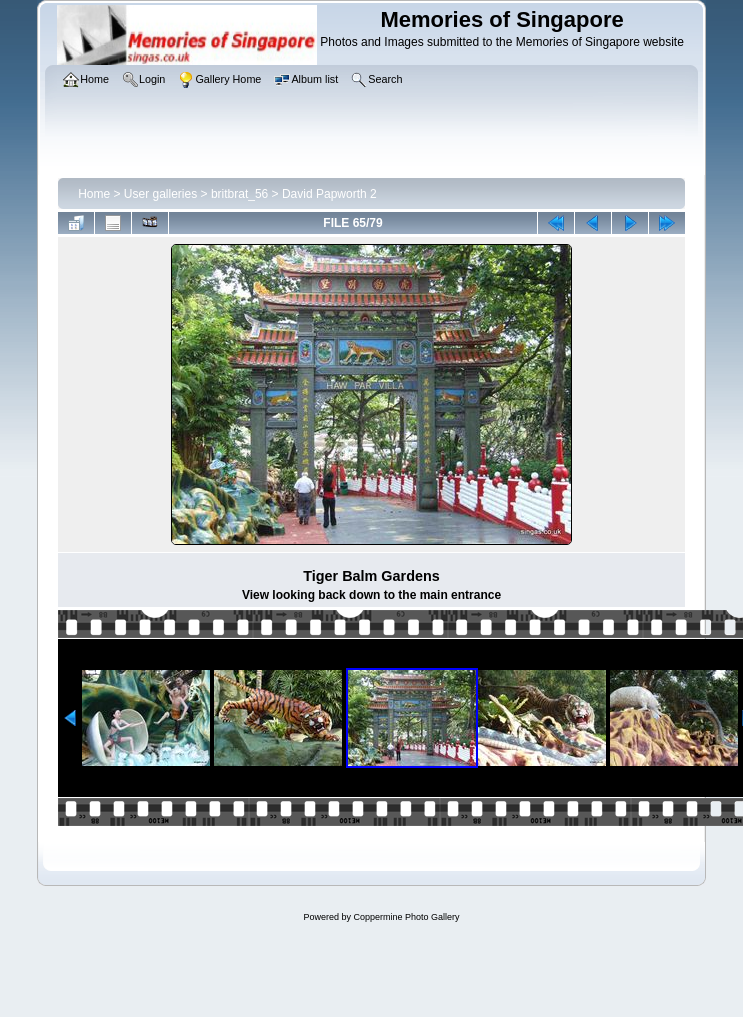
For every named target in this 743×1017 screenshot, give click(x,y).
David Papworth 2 (329, 194)
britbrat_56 (239, 194)
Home (94, 194)
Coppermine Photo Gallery (406, 917)
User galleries (160, 194)
